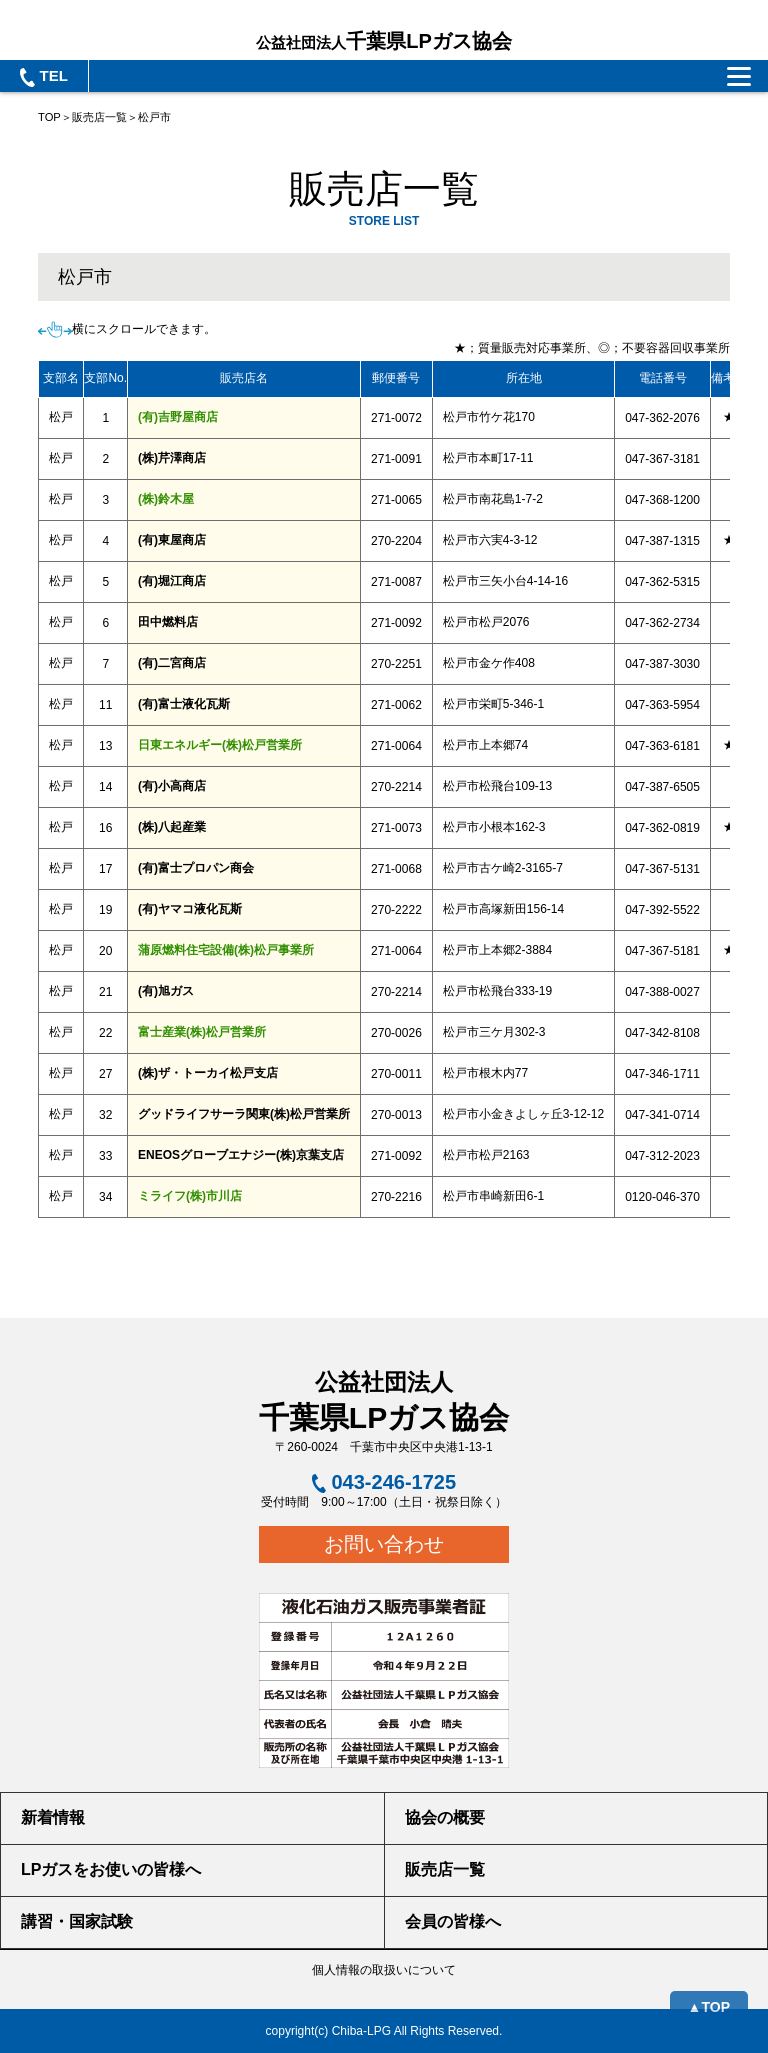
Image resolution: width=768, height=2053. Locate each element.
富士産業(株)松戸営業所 (202, 1032)
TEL (44, 77)
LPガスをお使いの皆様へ (111, 1869)
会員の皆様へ (453, 1921)
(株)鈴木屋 (166, 499)
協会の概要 (445, 1817)
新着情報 (53, 1817)
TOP (49, 117)
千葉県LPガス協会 (384, 41)
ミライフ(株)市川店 (190, 1196)
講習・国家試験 (77, 1921)
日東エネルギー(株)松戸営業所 (220, 745)
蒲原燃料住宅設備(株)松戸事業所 (226, 950)
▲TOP (709, 2007)
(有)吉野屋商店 (178, 417)
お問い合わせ (384, 1544)
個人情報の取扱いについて (384, 1970)
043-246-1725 (384, 1482)
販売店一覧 (99, 117)
